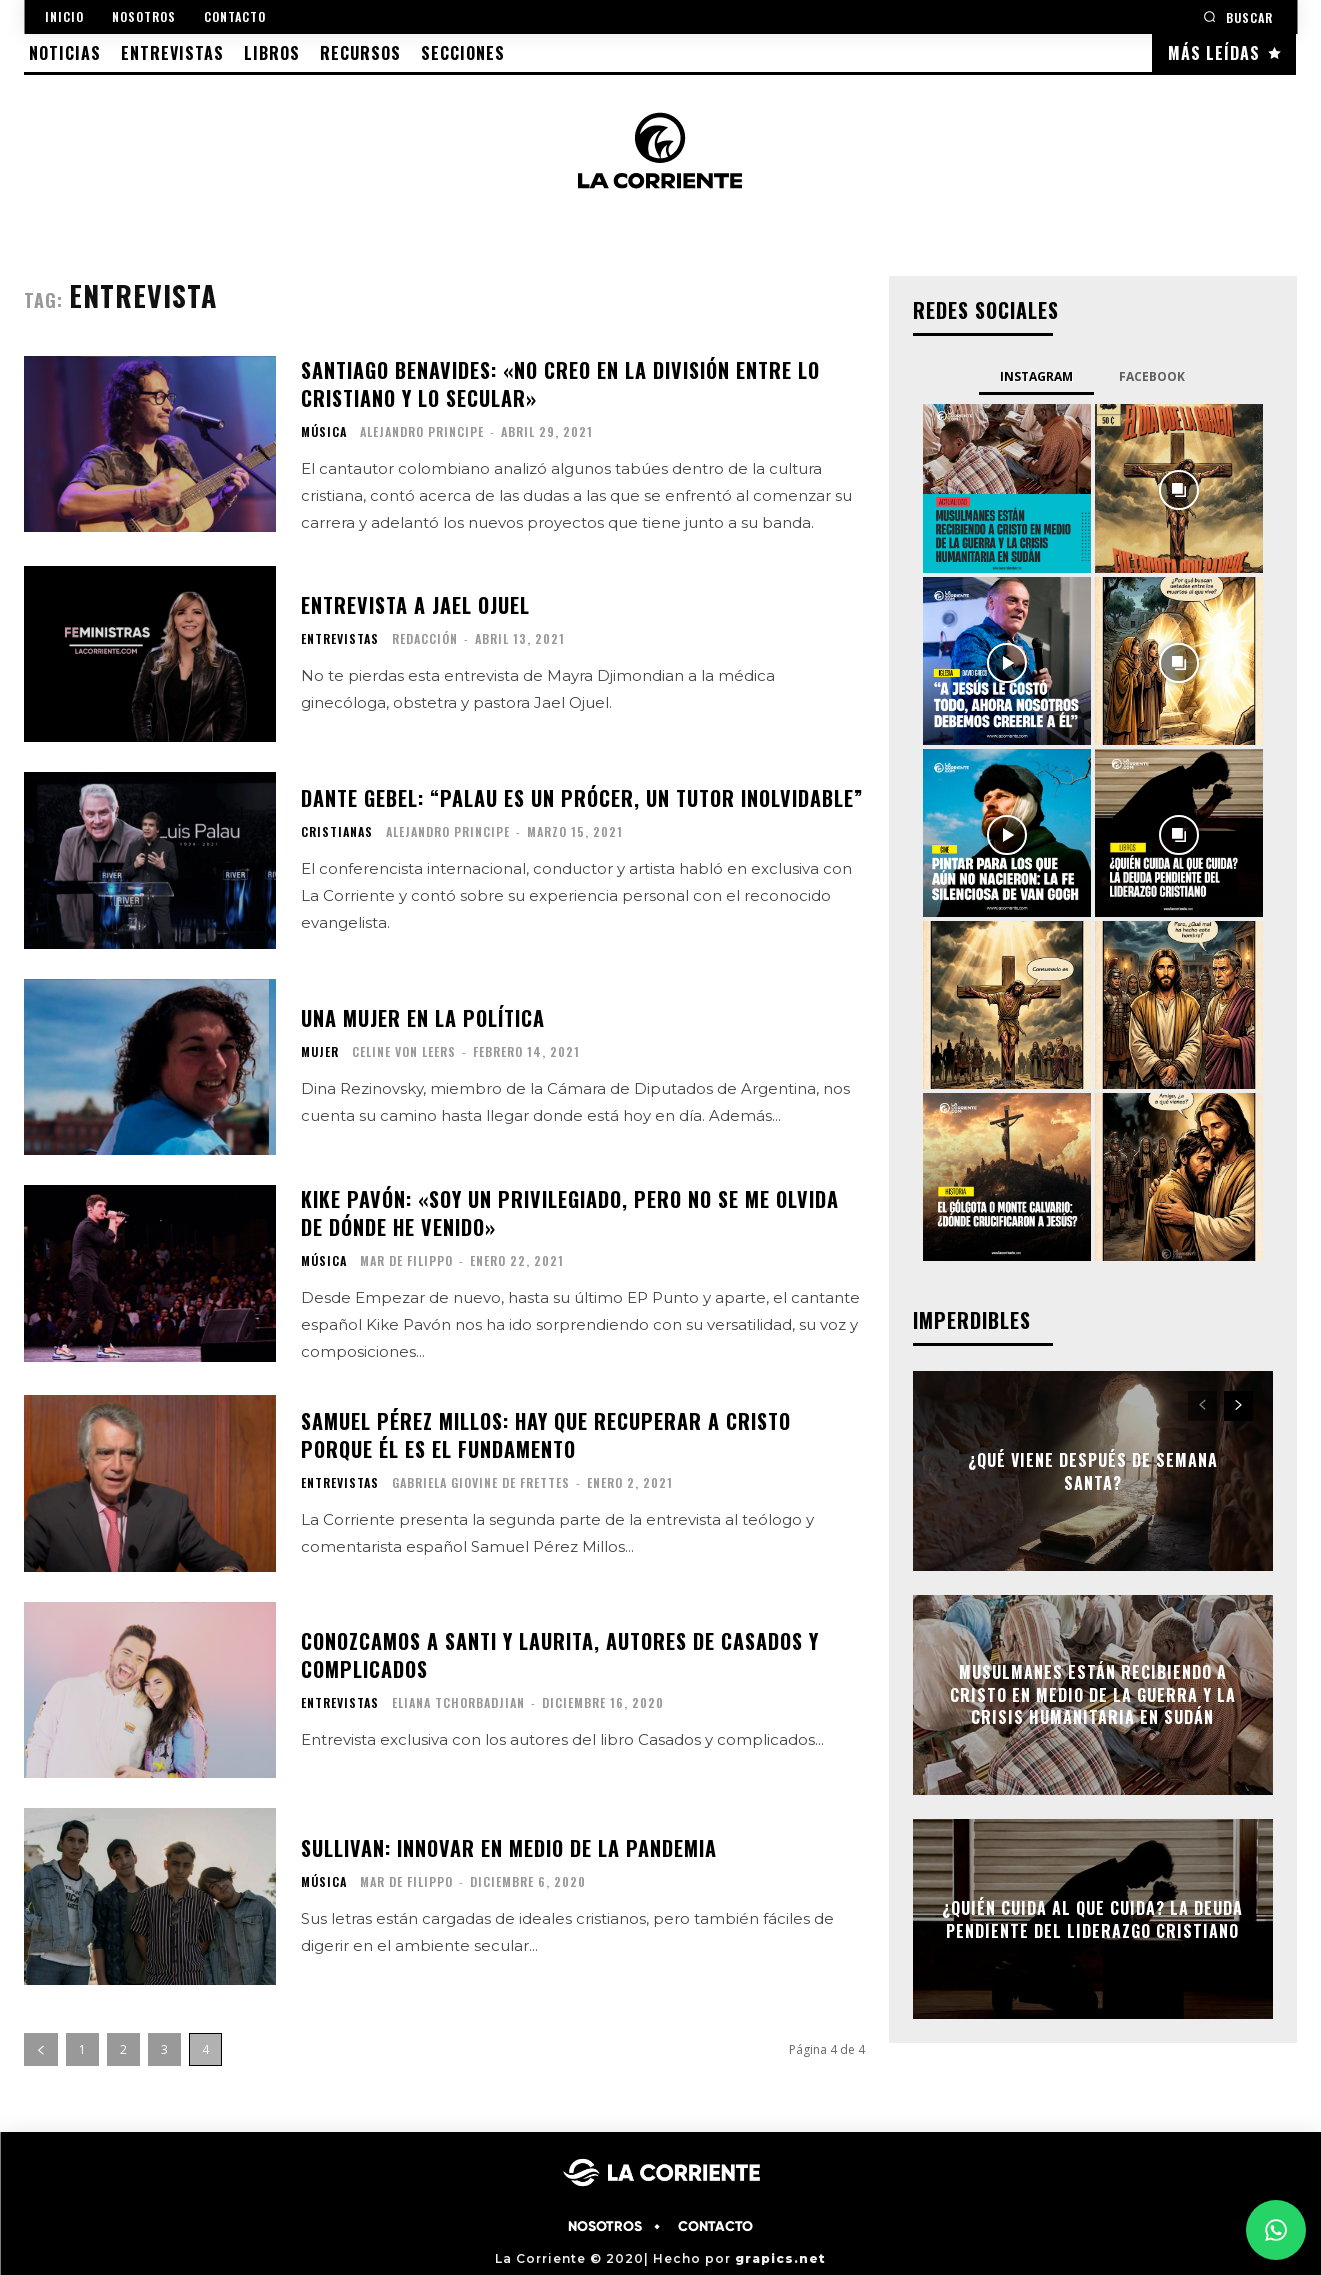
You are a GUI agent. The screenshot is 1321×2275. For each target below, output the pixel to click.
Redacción (425, 638)
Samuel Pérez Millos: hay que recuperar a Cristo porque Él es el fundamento (546, 1435)
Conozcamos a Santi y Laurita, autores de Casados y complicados (560, 1655)
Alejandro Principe (422, 431)
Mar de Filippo (406, 1260)
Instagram (1036, 376)
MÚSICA (324, 432)
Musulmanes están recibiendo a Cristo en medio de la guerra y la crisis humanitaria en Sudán (1093, 1695)
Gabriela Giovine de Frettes (481, 1482)
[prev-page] (41, 2049)
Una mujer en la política (423, 1018)
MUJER (320, 1052)
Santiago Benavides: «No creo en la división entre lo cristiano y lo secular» (560, 384)
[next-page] (1238, 1406)
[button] (1238, 16)
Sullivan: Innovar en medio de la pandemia (509, 1848)
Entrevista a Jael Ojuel (415, 605)
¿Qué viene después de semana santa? (1093, 1471)
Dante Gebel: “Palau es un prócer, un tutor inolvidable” (582, 798)
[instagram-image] (1007, 488)
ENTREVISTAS (340, 639)
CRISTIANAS (337, 832)
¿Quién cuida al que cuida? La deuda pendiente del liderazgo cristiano (1092, 1919)
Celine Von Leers (404, 1051)
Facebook (1152, 376)
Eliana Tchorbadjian (458, 1702)
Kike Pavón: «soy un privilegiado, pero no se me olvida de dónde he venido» (570, 1213)
